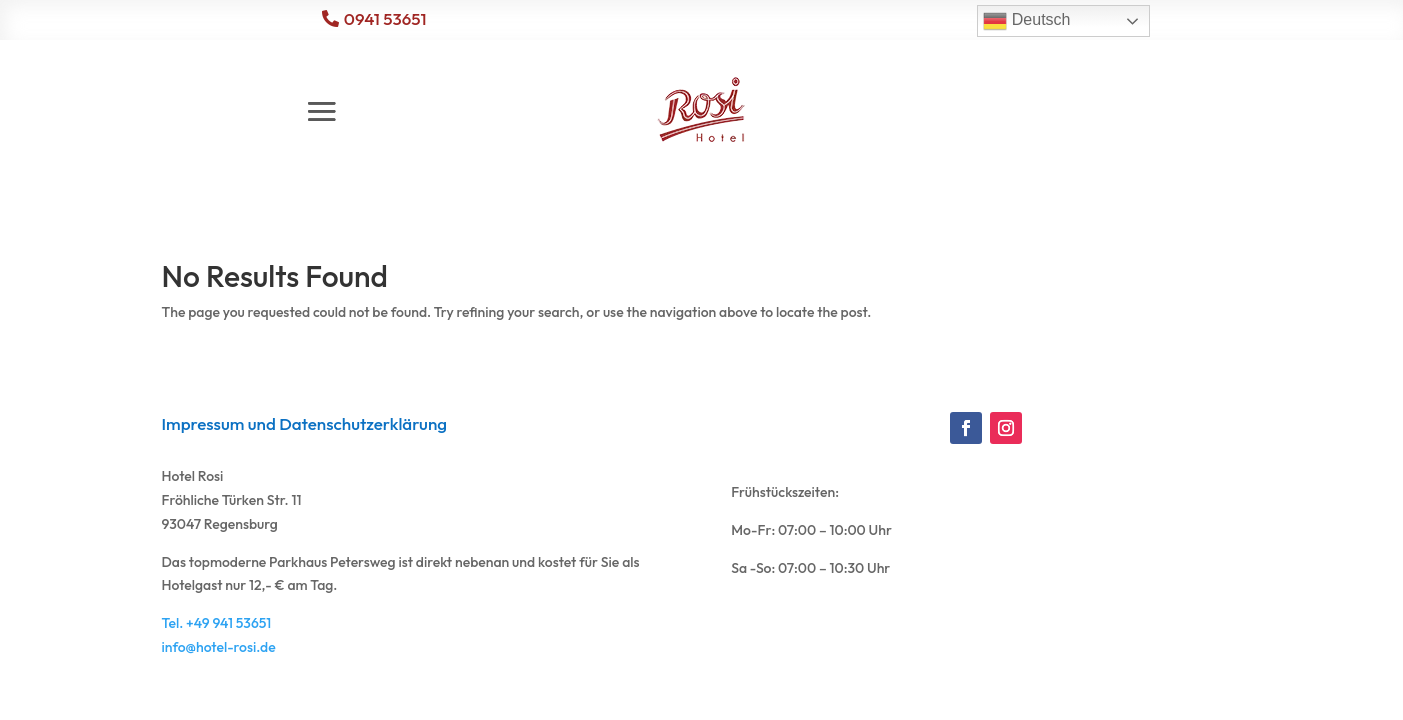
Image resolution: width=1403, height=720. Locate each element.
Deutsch (1026, 21)
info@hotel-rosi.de (219, 647)
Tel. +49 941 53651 (217, 623)
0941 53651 (385, 18)
